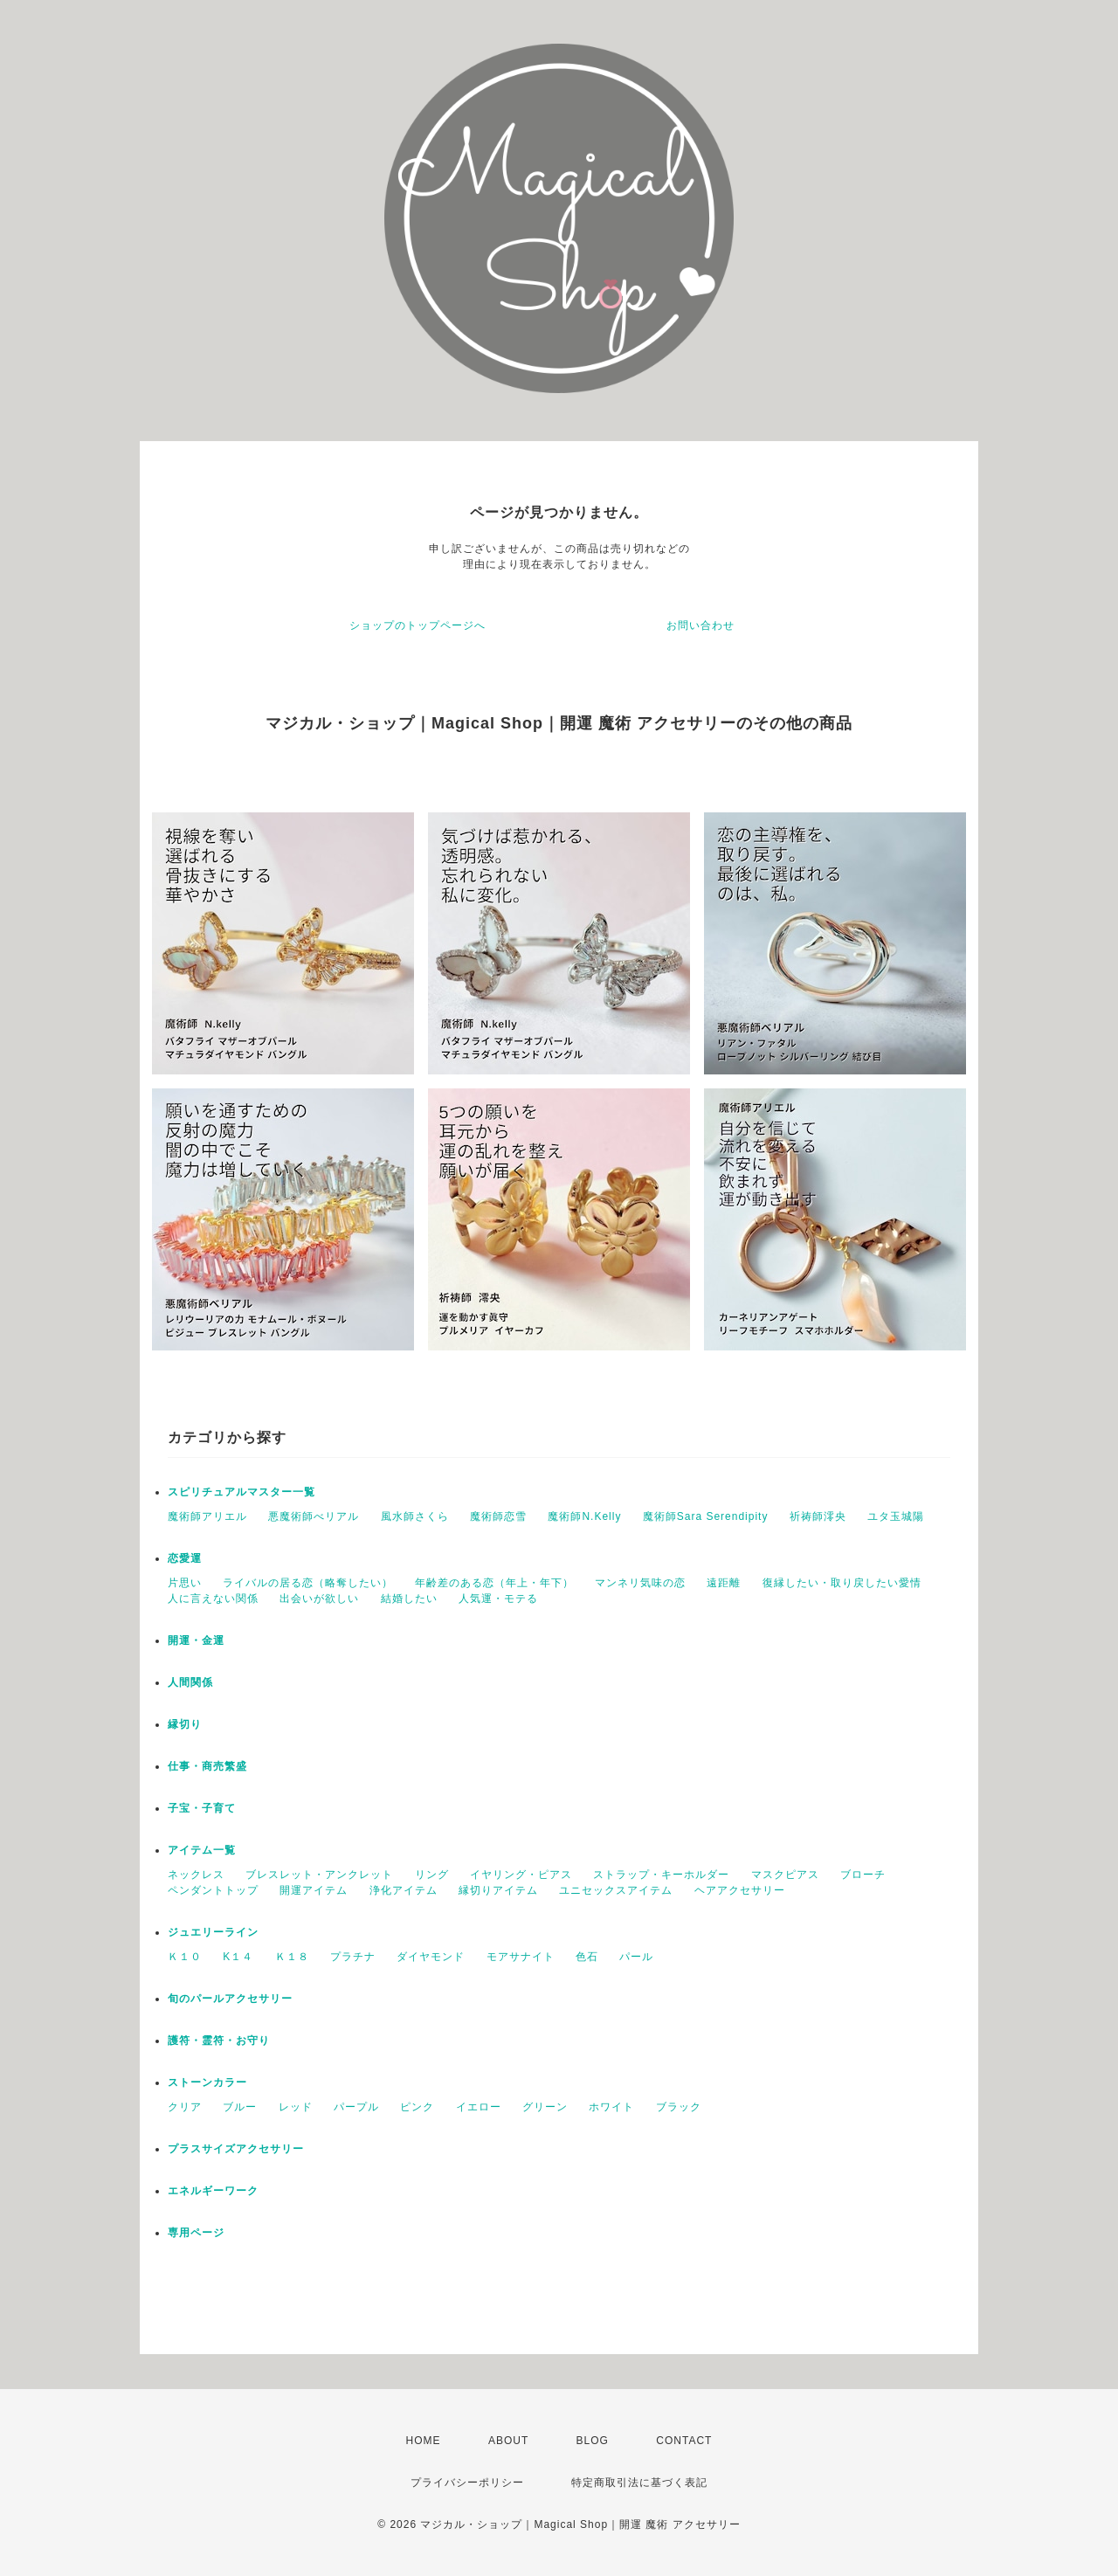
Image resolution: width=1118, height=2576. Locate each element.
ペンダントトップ (213, 1890)
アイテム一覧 (202, 1850)
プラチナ (353, 1957)
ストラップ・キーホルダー (661, 1874)
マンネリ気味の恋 (640, 1583)
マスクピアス (785, 1874)
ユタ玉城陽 (895, 1516)
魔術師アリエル (207, 1516)
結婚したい (409, 1598)
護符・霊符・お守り (219, 2040)
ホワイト (611, 2107)
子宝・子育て (202, 1808)
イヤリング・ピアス (521, 1874)
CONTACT (684, 2440)
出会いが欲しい (319, 1598)
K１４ (238, 1957)
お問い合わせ (700, 625)
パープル (356, 2107)
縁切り (185, 1724)
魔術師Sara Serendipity (706, 1516)
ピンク (417, 2107)
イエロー (478, 2107)
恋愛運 (185, 1558)
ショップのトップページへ (417, 625)
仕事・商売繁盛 (207, 1766)
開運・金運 (196, 1640)
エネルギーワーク (213, 2191)
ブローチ (863, 1874)
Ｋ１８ (292, 1957)
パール (636, 1957)
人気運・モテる (498, 1598)
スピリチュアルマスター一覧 (241, 1492)
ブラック (678, 2107)
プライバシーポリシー (467, 2482)
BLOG (592, 2440)
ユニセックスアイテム (616, 1890)
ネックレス (196, 1874)
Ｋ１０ (185, 1957)
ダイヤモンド (431, 1957)
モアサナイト (521, 1957)
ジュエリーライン (213, 1932)
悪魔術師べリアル (313, 1516)
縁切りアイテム (498, 1890)
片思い (185, 1583)
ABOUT (508, 2440)
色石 (587, 1957)
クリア (185, 2107)
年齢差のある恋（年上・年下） (494, 1583)
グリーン (545, 2107)
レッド (296, 2107)
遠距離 (724, 1583)
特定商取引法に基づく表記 (639, 2482)
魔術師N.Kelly (584, 1516)
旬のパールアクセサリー (230, 1998)
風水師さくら (415, 1516)
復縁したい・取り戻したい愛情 (842, 1583)
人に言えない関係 (213, 1598)
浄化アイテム (403, 1890)
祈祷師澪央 (818, 1516)
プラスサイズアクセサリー (236, 2149)
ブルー (240, 2107)
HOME (423, 2440)
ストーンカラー (207, 2082)
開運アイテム (314, 1890)
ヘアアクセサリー (739, 1890)
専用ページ (196, 2233)
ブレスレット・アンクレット (319, 1874)
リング (432, 1874)
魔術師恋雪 (498, 1516)
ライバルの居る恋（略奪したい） (308, 1583)
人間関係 (190, 1682)
